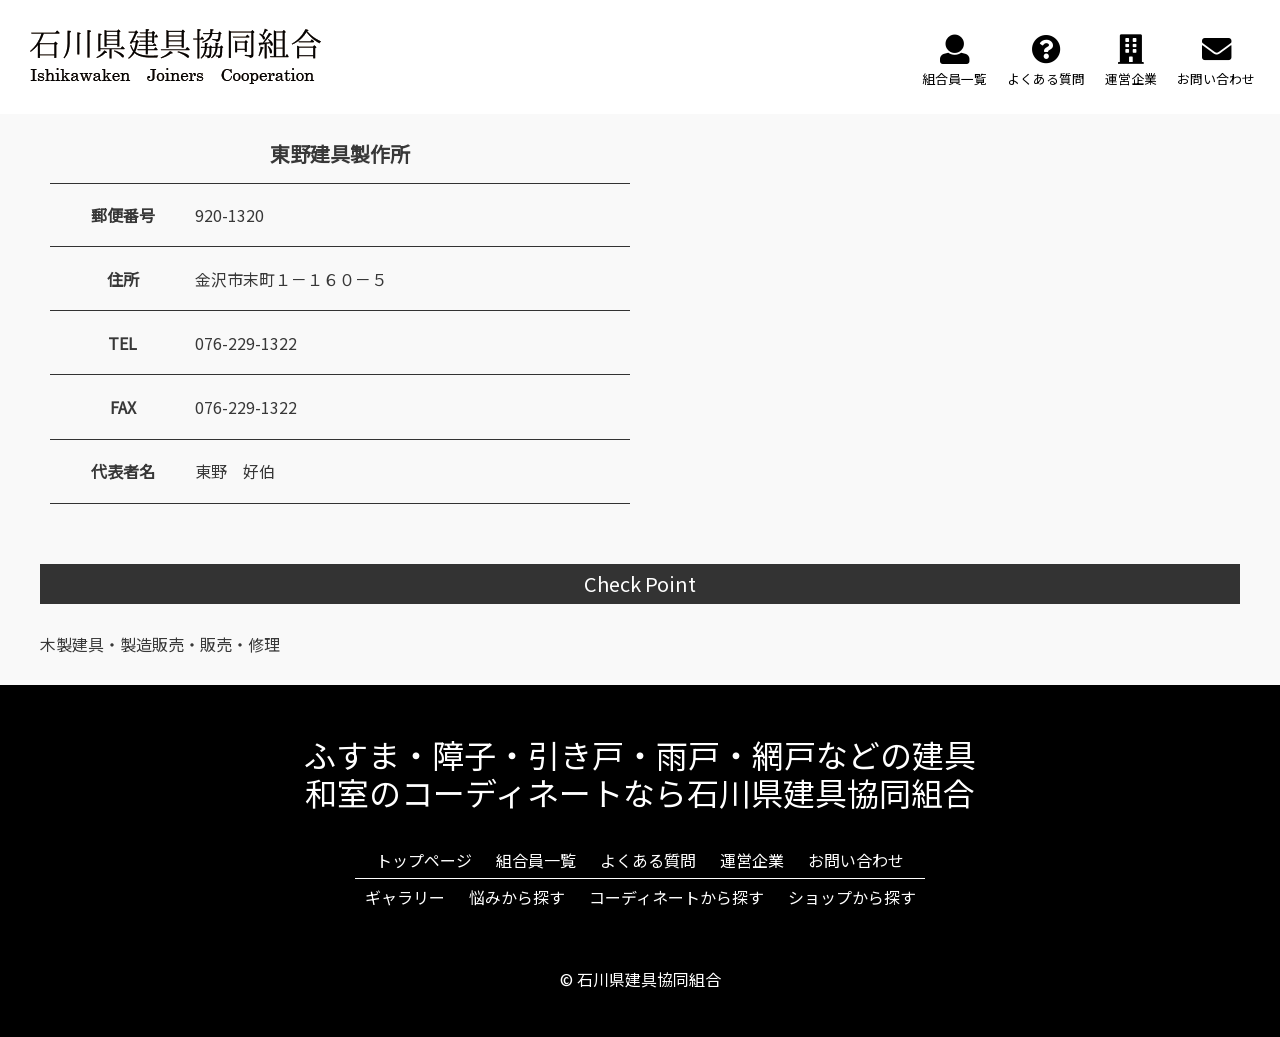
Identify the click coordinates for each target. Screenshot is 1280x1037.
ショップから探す (852, 897)
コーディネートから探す (676, 897)
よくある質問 (648, 860)
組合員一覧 (536, 860)
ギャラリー (405, 897)
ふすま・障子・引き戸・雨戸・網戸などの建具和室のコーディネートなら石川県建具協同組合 (640, 773)
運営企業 (752, 860)
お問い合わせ (856, 860)
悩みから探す (517, 897)
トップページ (424, 860)
